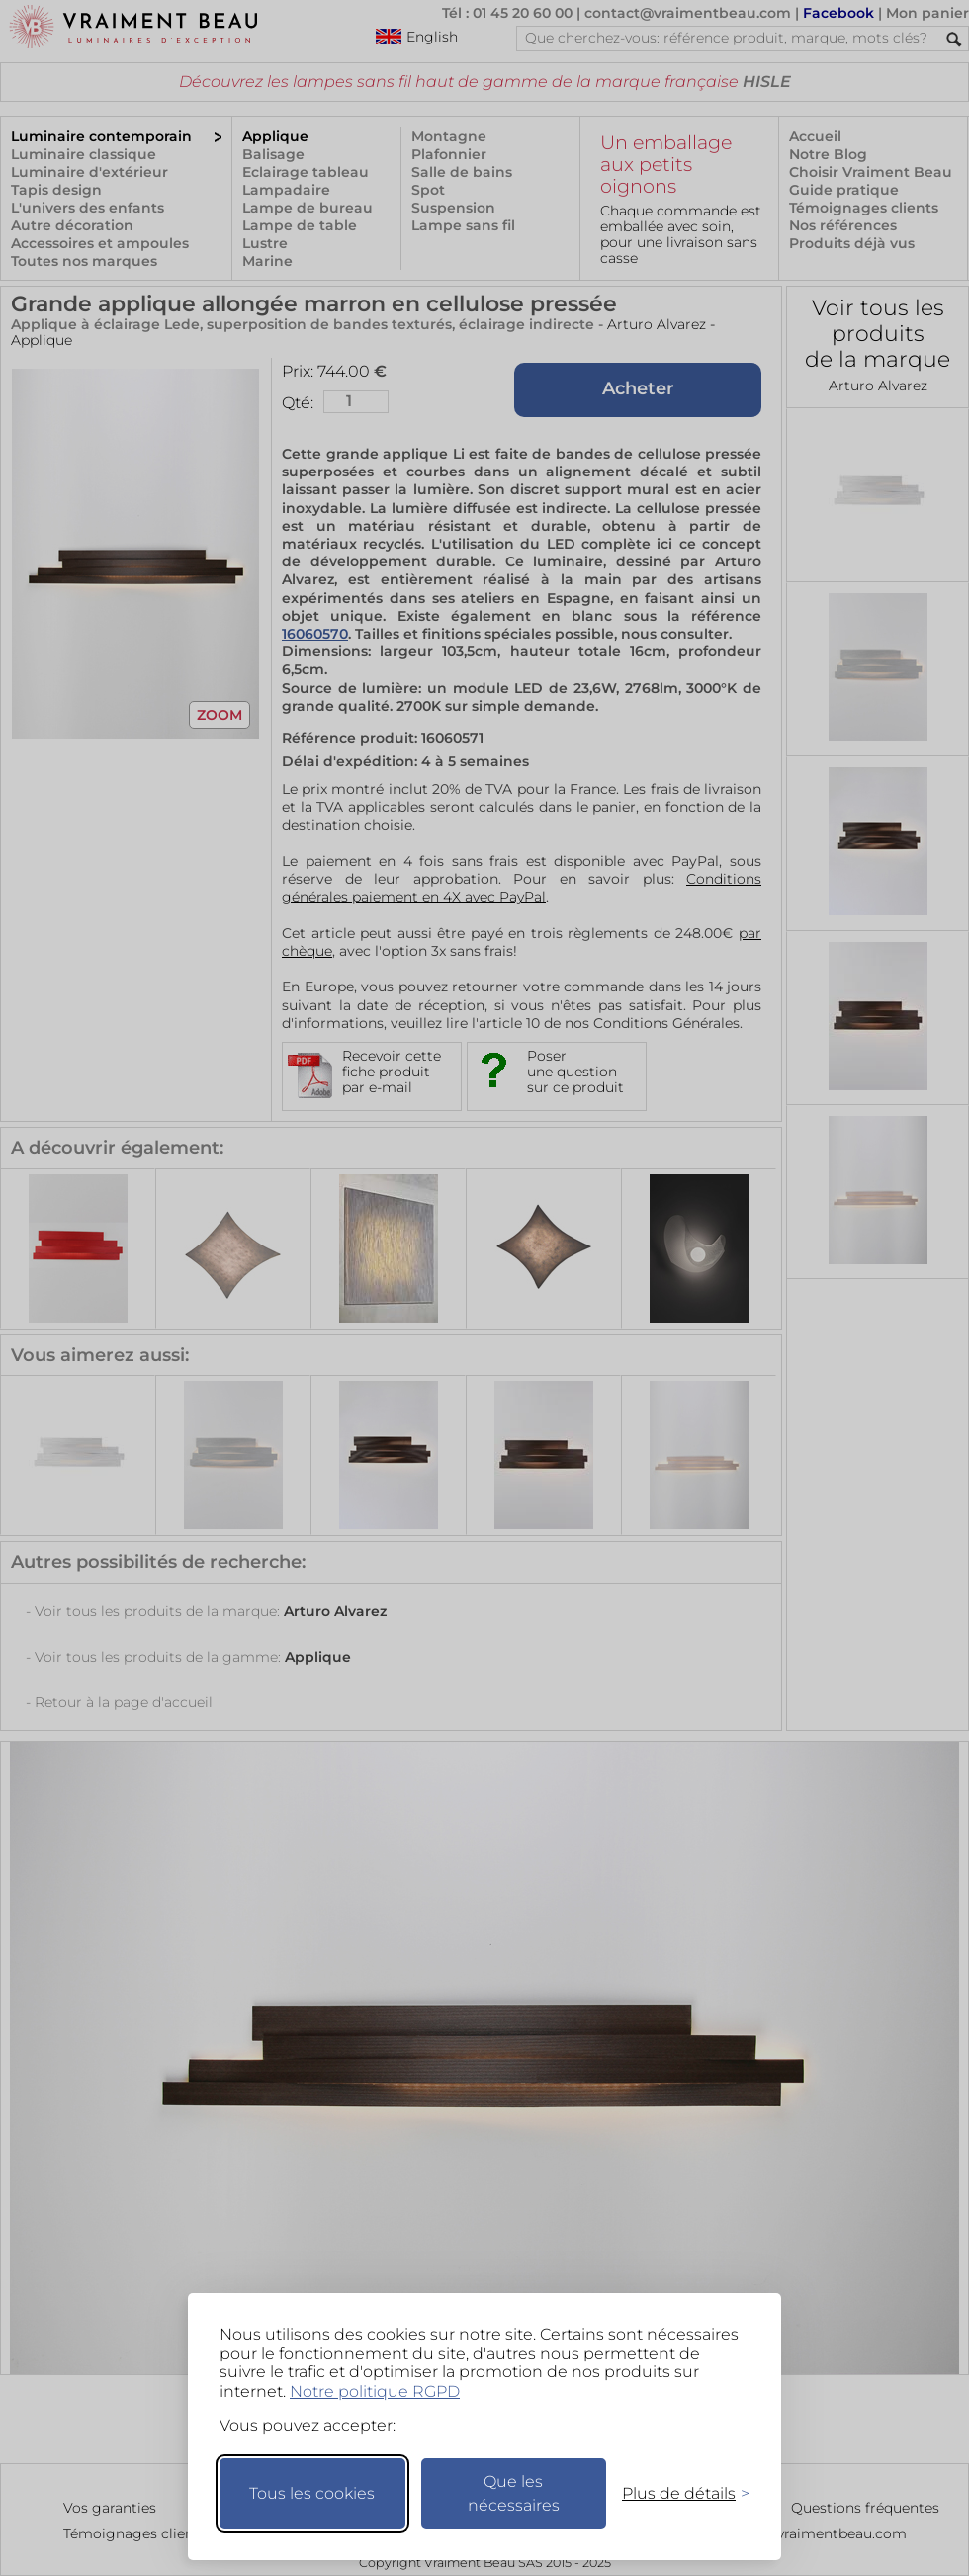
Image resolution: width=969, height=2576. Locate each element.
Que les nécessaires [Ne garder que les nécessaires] (514, 2493)
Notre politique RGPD (375, 2391)
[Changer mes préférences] (676, 2493)
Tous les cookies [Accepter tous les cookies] (312, 2493)
